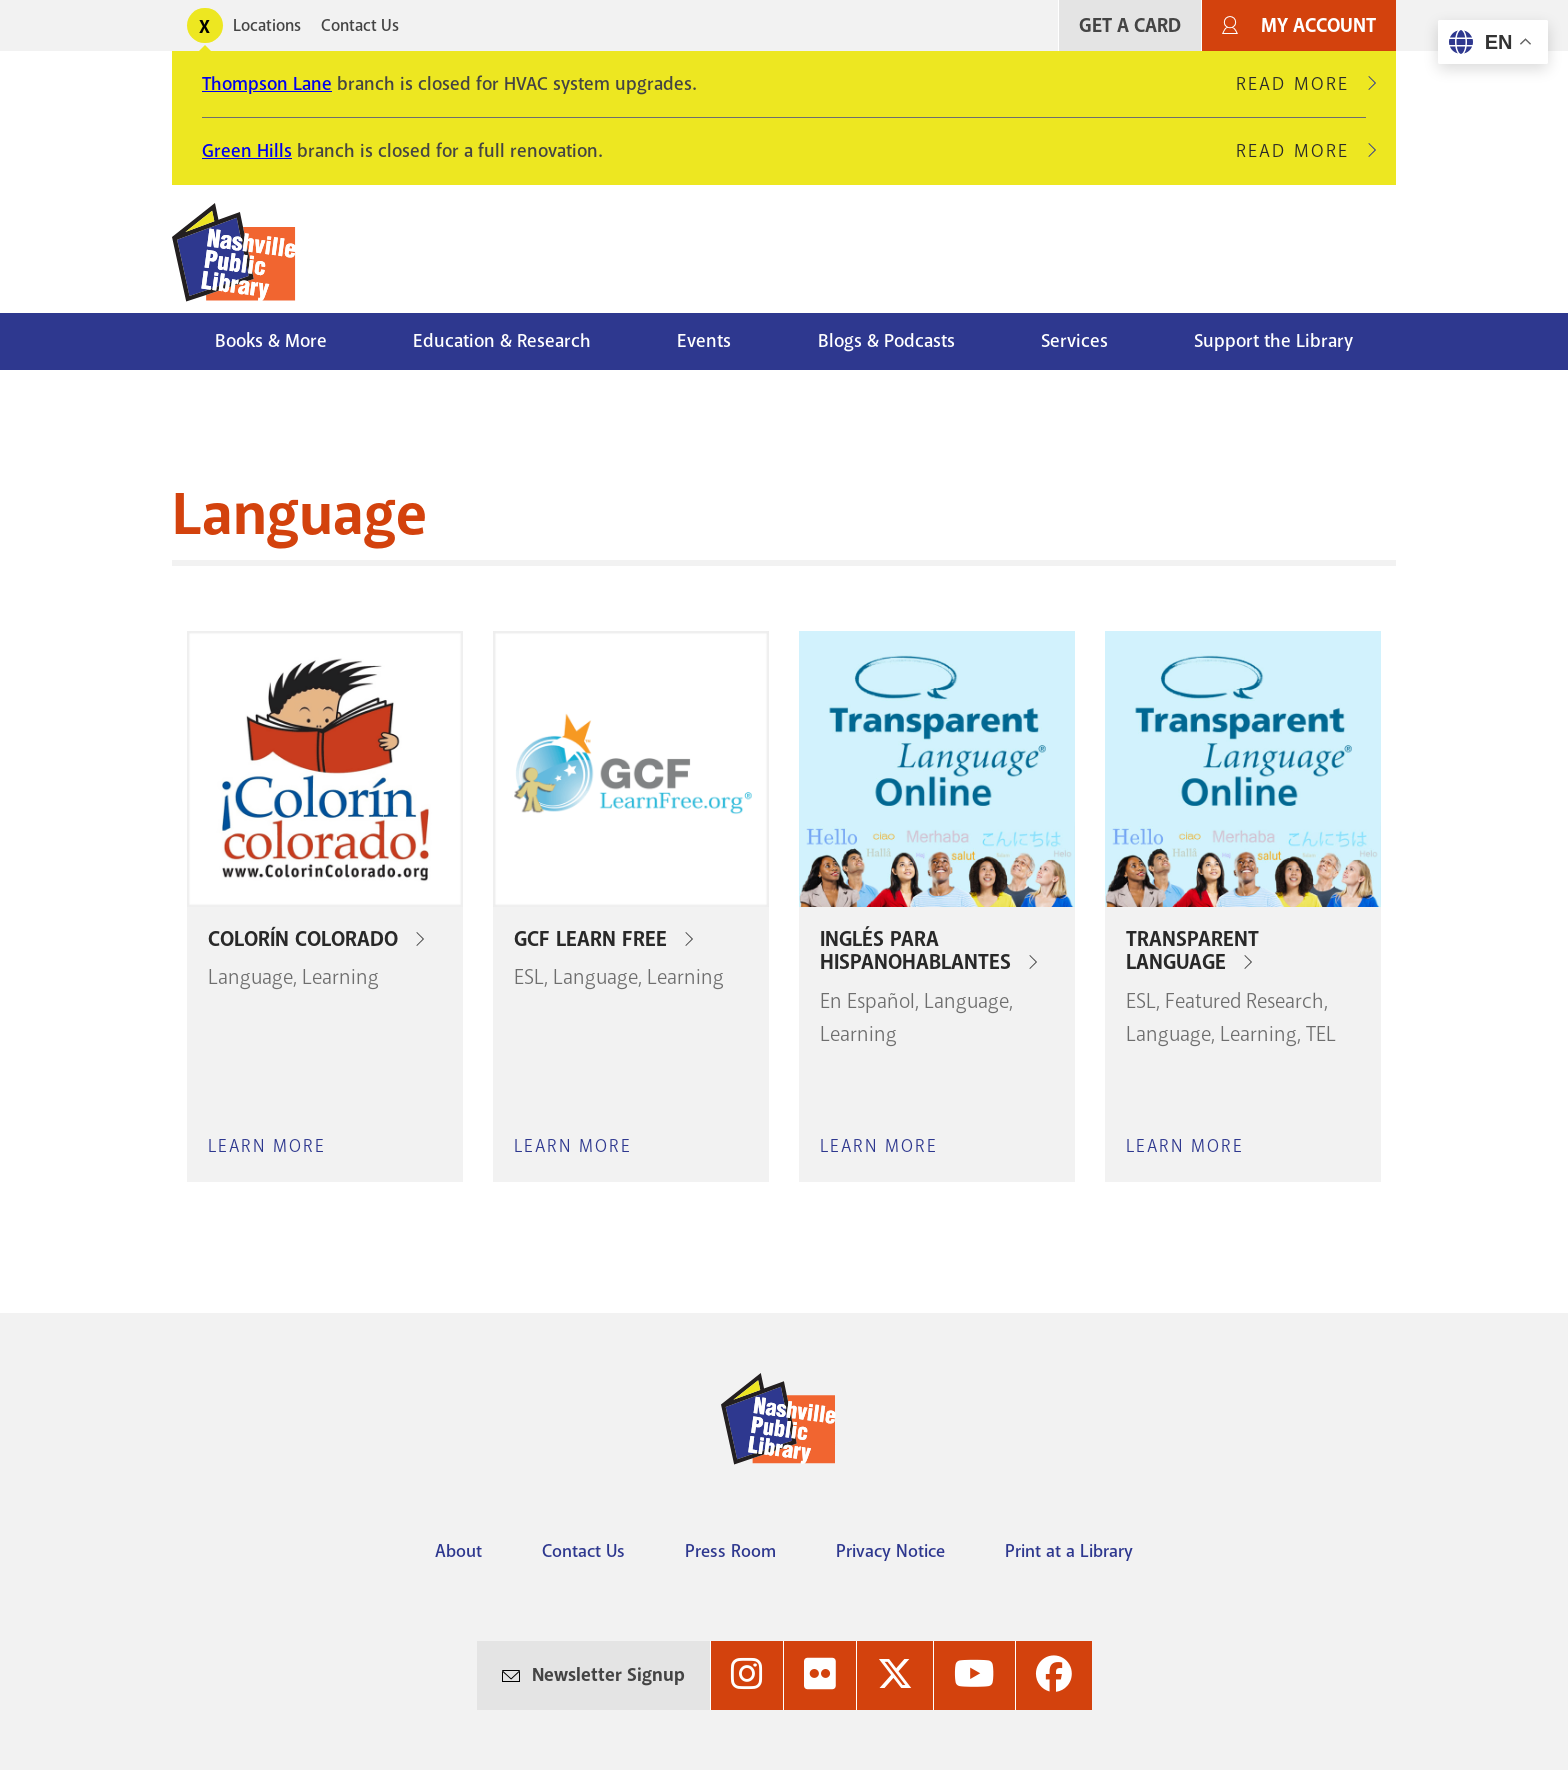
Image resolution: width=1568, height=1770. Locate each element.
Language (250, 977)
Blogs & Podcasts (886, 341)
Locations (267, 25)
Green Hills (247, 151)
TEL (1321, 1034)
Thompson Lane (267, 84)
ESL (529, 977)
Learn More (267, 1146)
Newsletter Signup (608, 1675)
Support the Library (1273, 341)
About (458, 1551)
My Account (1318, 25)
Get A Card (1130, 25)
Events (704, 341)
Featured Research (1244, 1001)
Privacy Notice (890, 1551)
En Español (867, 1001)
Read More (1301, 84)
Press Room (730, 1551)
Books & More (271, 341)
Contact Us (360, 25)
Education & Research (502, 341)
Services (1074, 341)
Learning (340, 977)
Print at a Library (1069, 1551)
